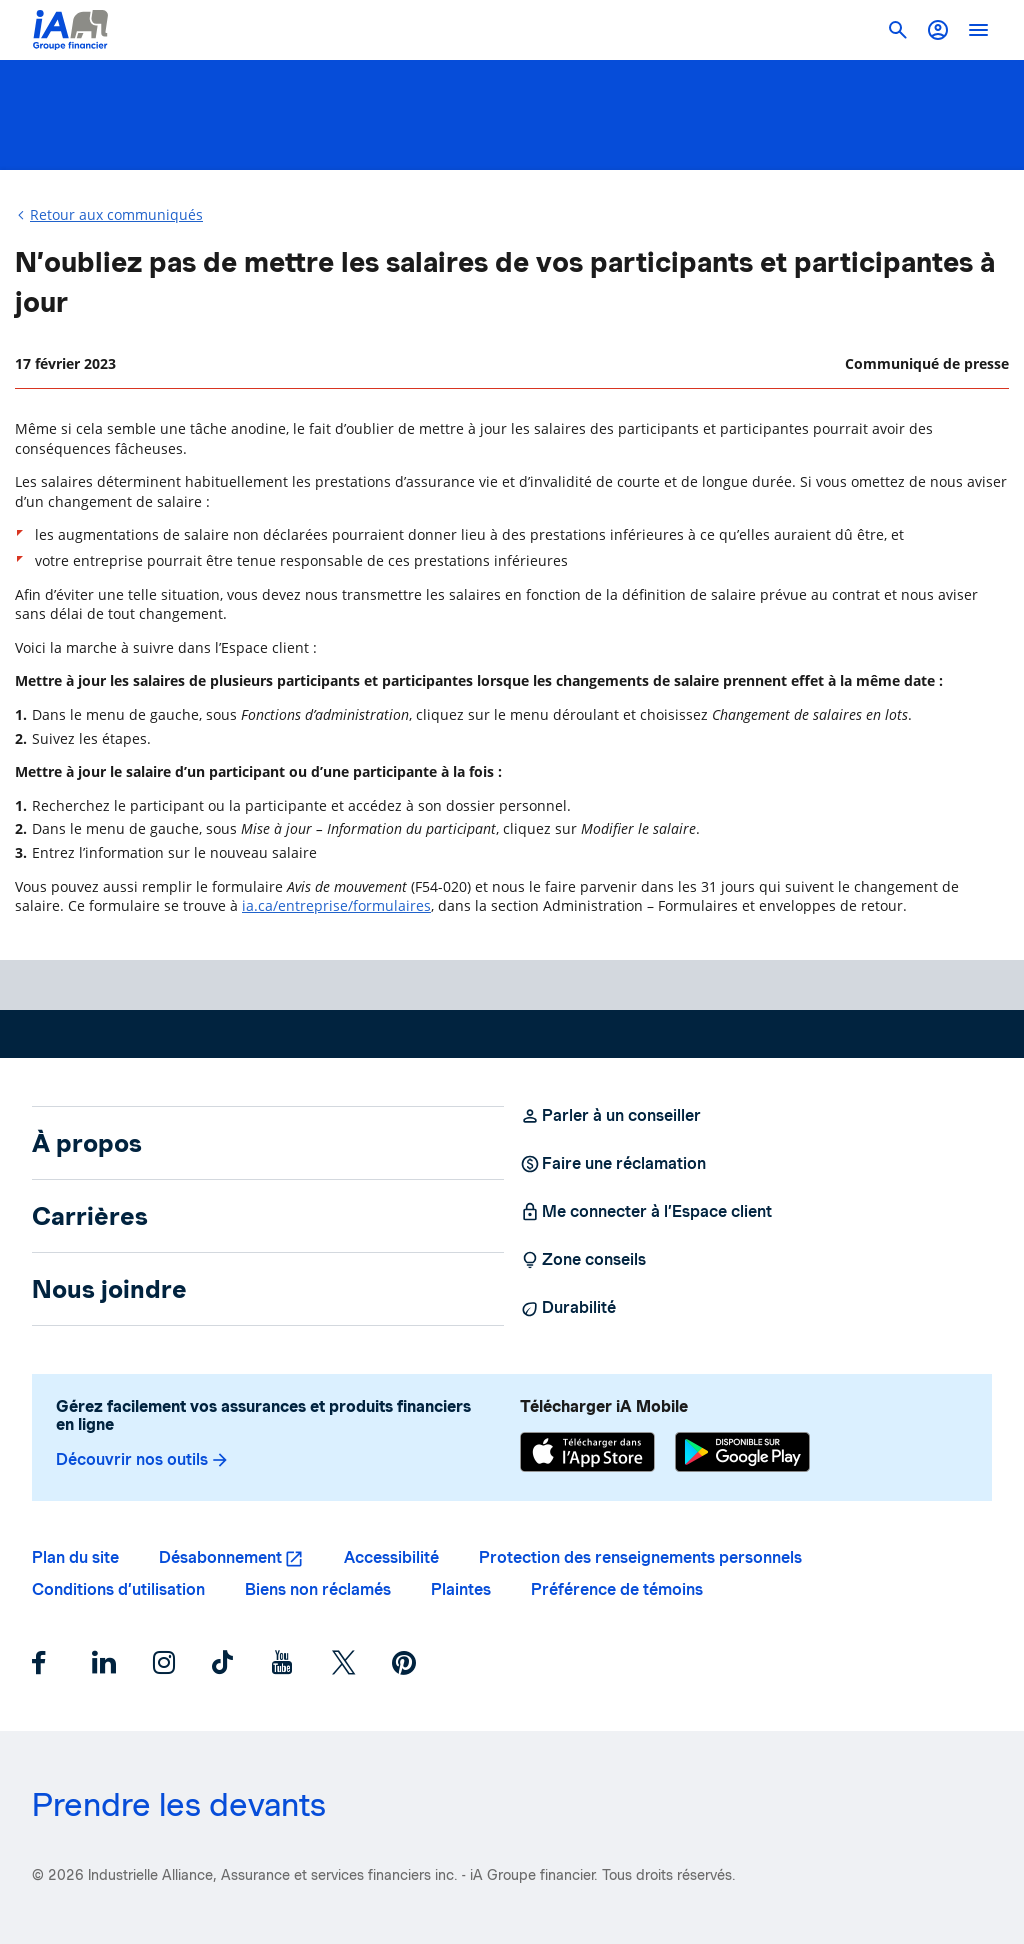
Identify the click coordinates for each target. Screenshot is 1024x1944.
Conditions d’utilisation (118, 1589)
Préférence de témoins (617, 1589)
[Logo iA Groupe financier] (70, 30)
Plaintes (461, 1589)
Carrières (90, 1216)
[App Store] (587, 1454)
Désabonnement (220, 1557)
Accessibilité (391, 1557)
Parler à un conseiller (610, 1116)
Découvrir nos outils (143, 1460)
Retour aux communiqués (116, 214)
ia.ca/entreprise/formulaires (336, 905)
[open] (978, 30)
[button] (938, 30)
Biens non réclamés (318, 1589)
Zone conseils (583, 1260)
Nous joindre (109, 1289)
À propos (87, 1143)
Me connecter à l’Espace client (646, 1212)
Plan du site (75, 1557)
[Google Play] (742, 1454)
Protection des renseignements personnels (640, 1557)
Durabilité (568, 1308)
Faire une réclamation (613, 1164)
